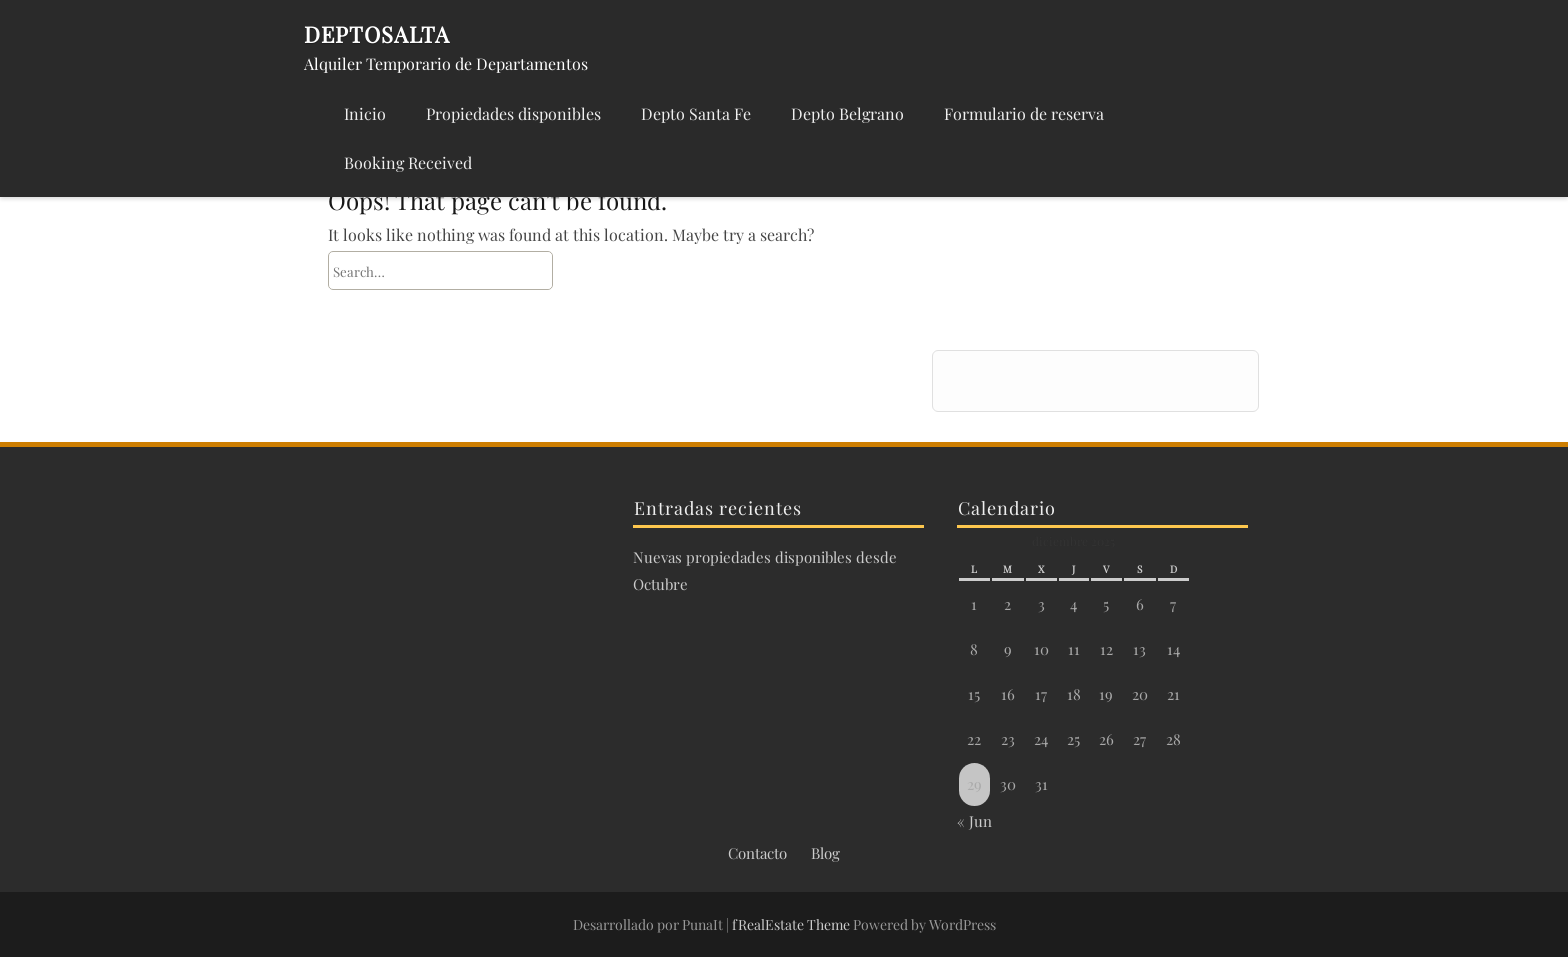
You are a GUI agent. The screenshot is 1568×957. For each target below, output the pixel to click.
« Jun (974, 821)
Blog (825, 853)
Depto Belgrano (847, 113)
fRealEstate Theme (792, 924)
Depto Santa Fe (696, 113)
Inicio (365, 113)
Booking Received (408, 162)
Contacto (757, 853)
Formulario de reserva (1024, 113)
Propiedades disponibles (513, 113)
